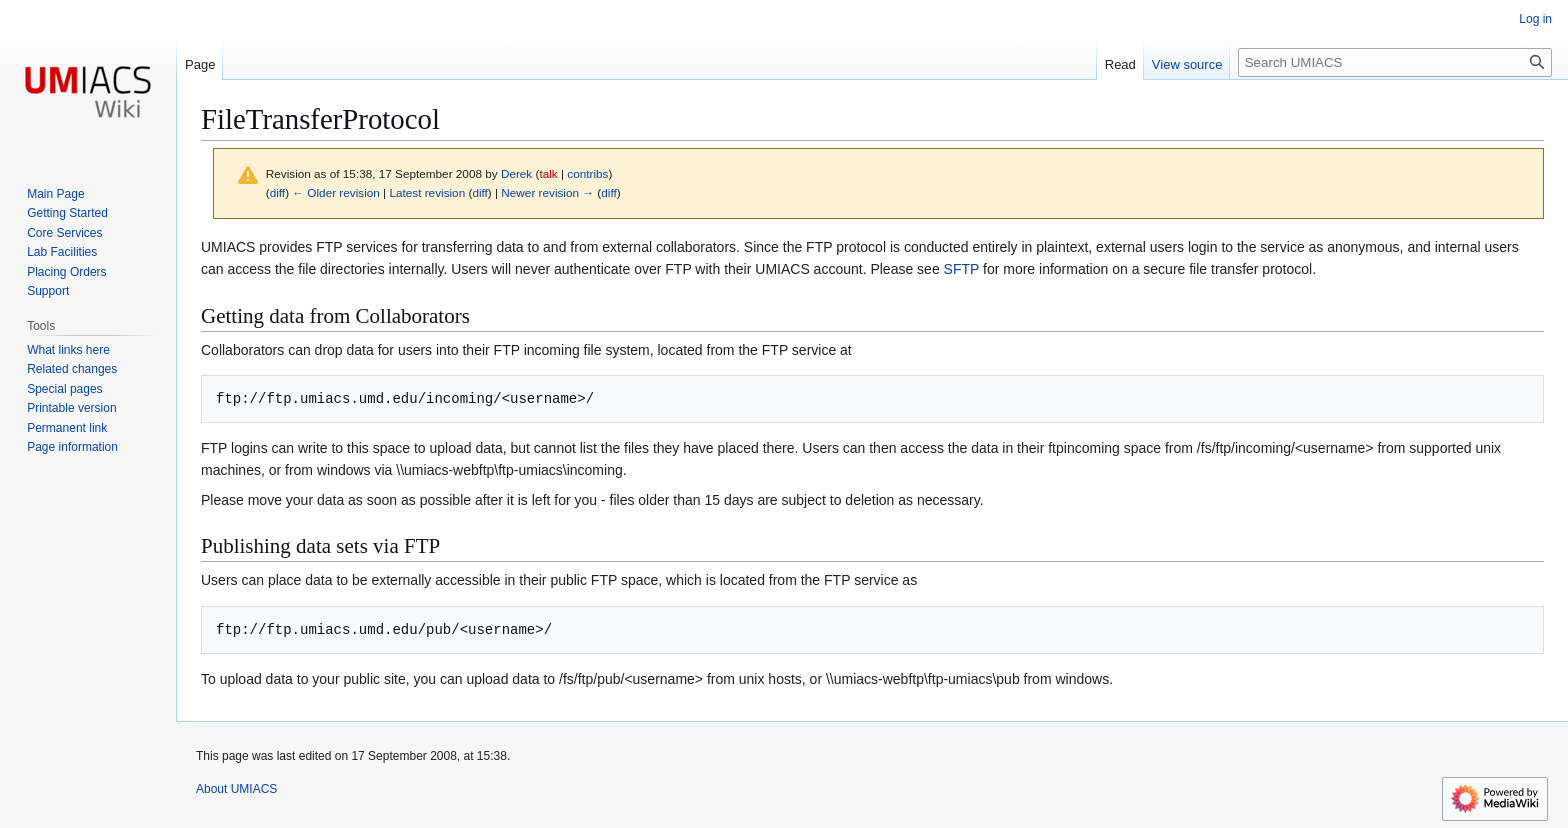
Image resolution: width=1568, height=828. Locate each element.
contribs (587, 173)
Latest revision (427, 192)
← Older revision (336, 192)
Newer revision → (547, 192)
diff (277, 192)
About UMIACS (236, 789)
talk (548, 173)
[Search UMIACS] (1395, 62)
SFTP (962, 269)
